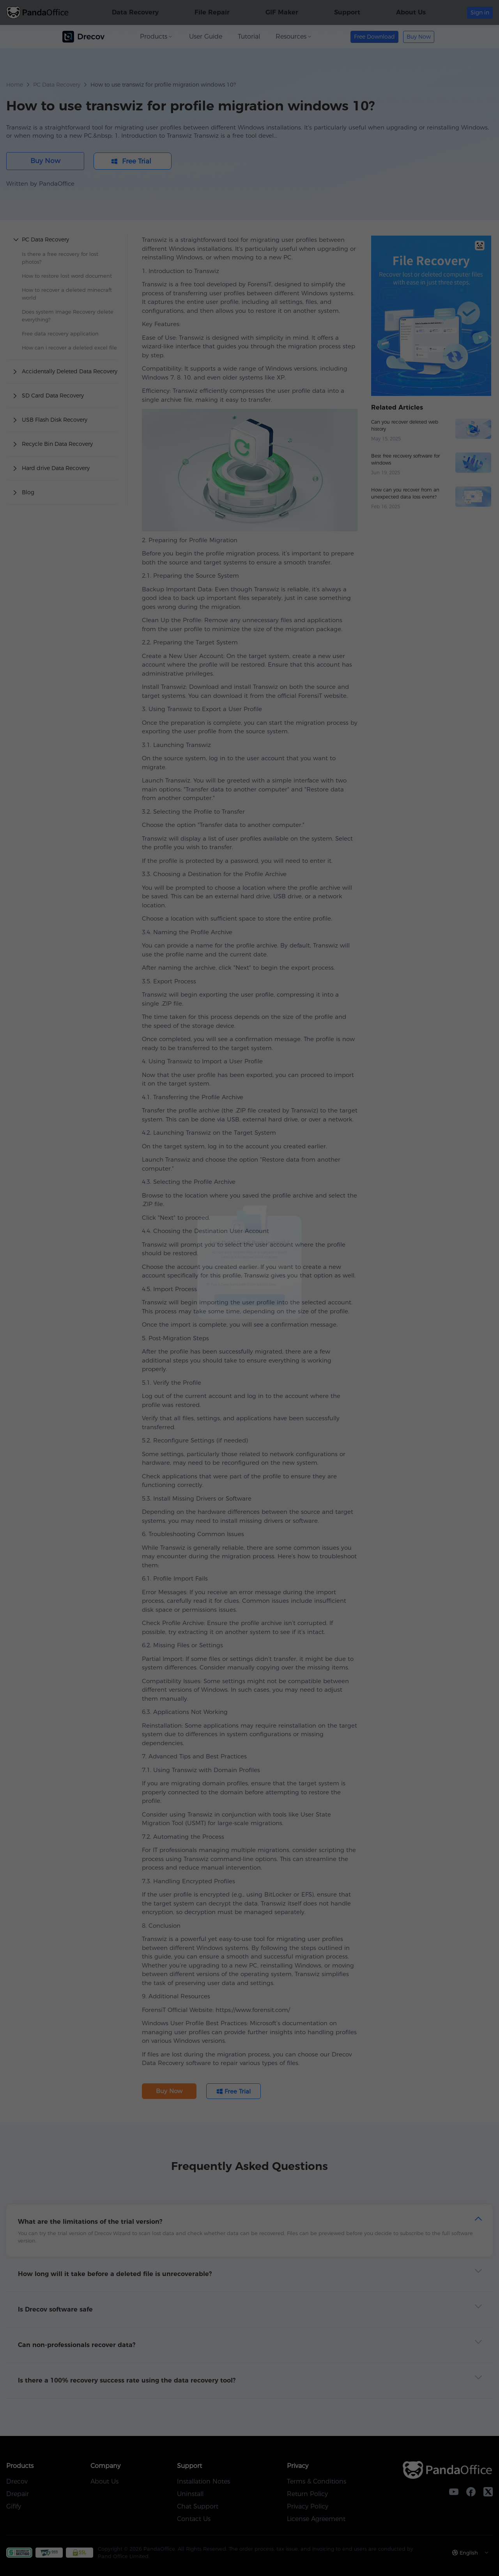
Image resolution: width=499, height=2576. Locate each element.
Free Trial (250, 1327)
